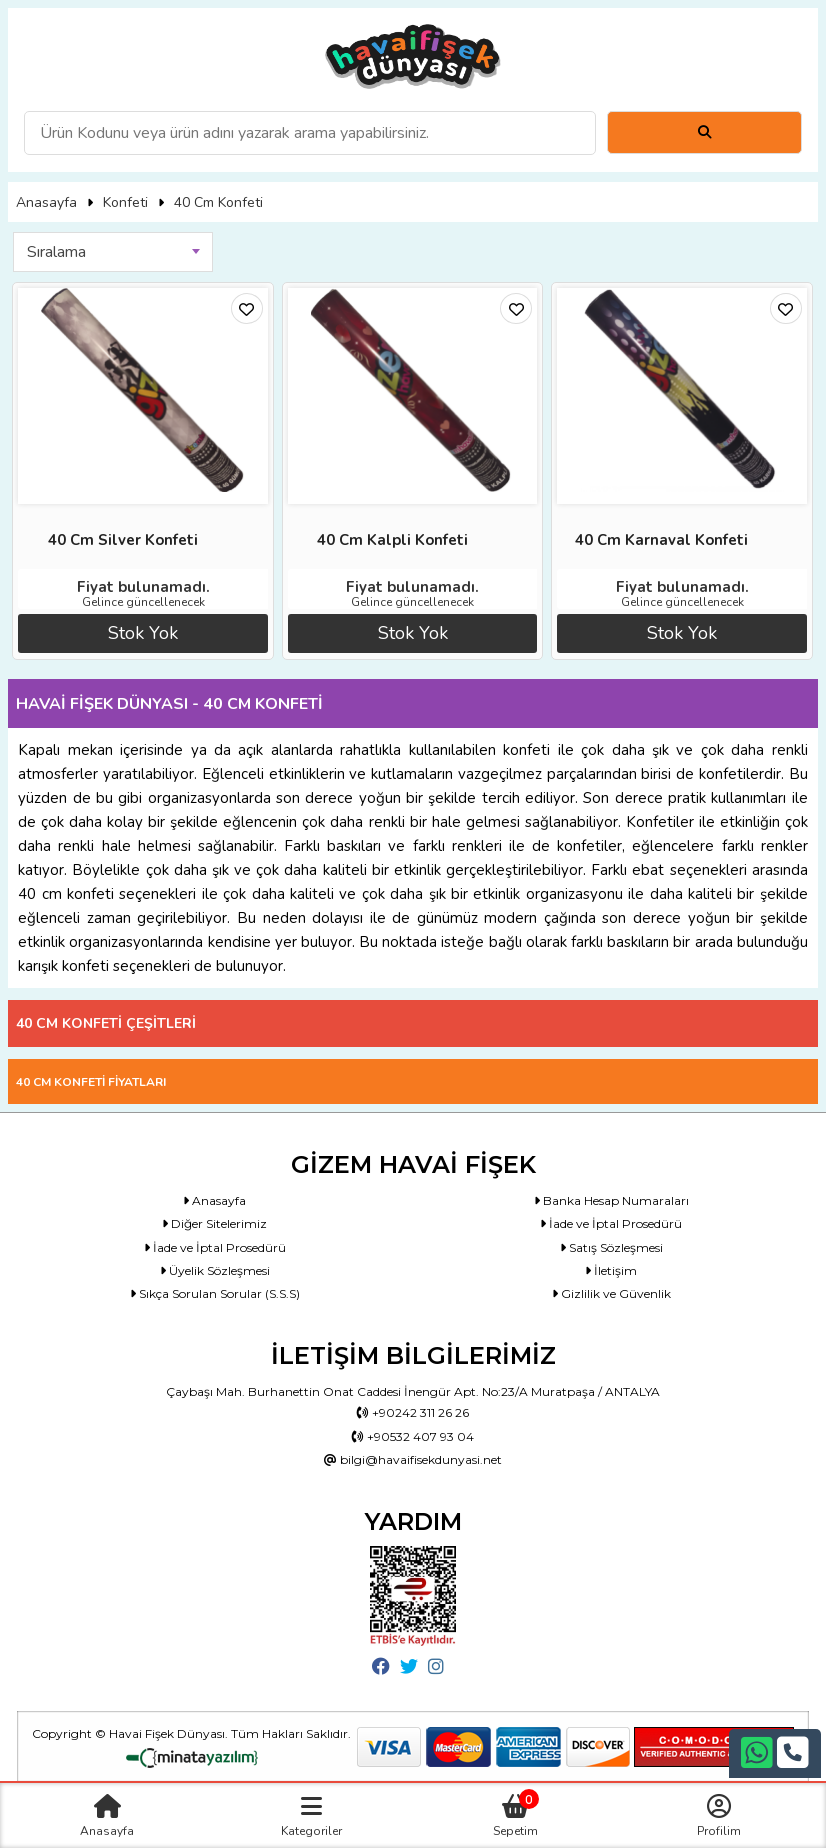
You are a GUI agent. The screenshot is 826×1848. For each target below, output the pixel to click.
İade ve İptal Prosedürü (611, 1223)
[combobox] (113, 252)
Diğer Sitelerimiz (214, 1223)
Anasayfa (46, 202)
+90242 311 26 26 (413, 1412)
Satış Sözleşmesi (611, 1247)
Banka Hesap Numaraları (611, 1200)
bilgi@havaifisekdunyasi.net (413, 1459)
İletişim (611, 1270)
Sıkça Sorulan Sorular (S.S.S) (215, 1293)
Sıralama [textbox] (56, 252)
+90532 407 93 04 (413, 1436)
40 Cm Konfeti (218, 202)
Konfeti (125, 202)
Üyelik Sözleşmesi (215, 1270)
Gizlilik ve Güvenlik (611, 1293)
